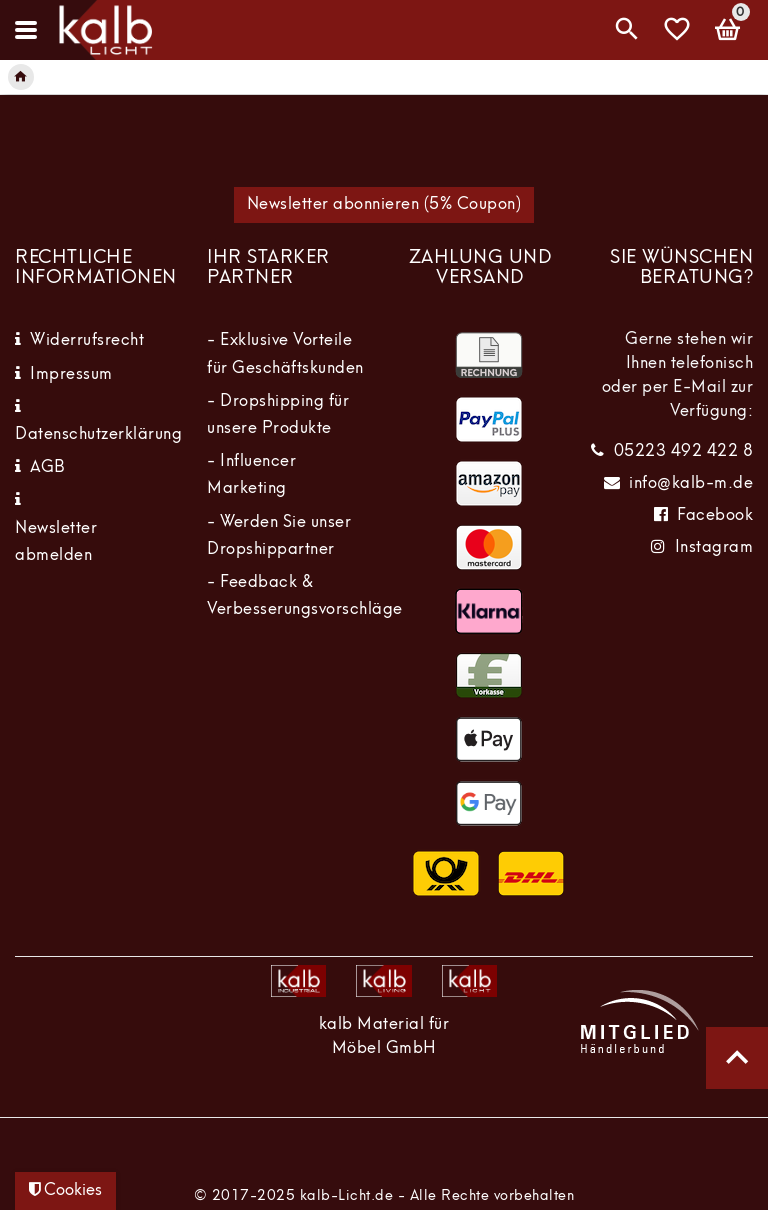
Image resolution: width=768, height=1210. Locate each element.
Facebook (715, 516)
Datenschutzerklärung (98, 435)
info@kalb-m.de (691, 484)
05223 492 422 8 (684, 452)
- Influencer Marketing (251, 475)
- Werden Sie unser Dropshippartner (279, 536)
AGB (48, 468)
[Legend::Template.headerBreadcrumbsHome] (21, 77)
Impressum (71, 375)
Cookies (65, 1190)
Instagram (714, 548)
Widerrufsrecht (87, 341)
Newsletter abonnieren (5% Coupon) (384, 205)
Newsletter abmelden (56, 542)
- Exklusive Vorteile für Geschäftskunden (285, 354)
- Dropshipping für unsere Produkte (278, 415)
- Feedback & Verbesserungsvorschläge (305, 596)
